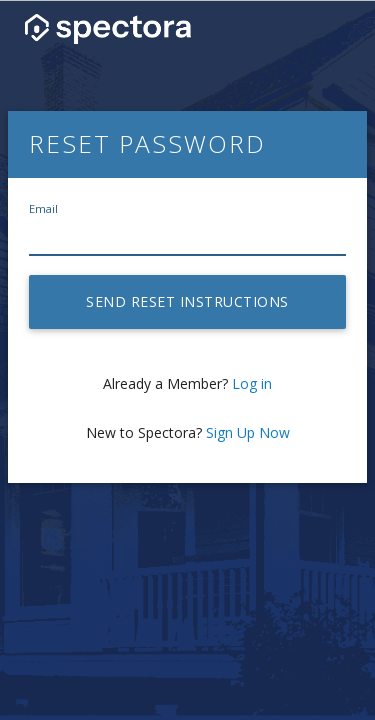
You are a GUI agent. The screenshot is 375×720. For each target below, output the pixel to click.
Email (43, 208)
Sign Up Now (248, 432)
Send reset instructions (187, 301)
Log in (252, 383)
